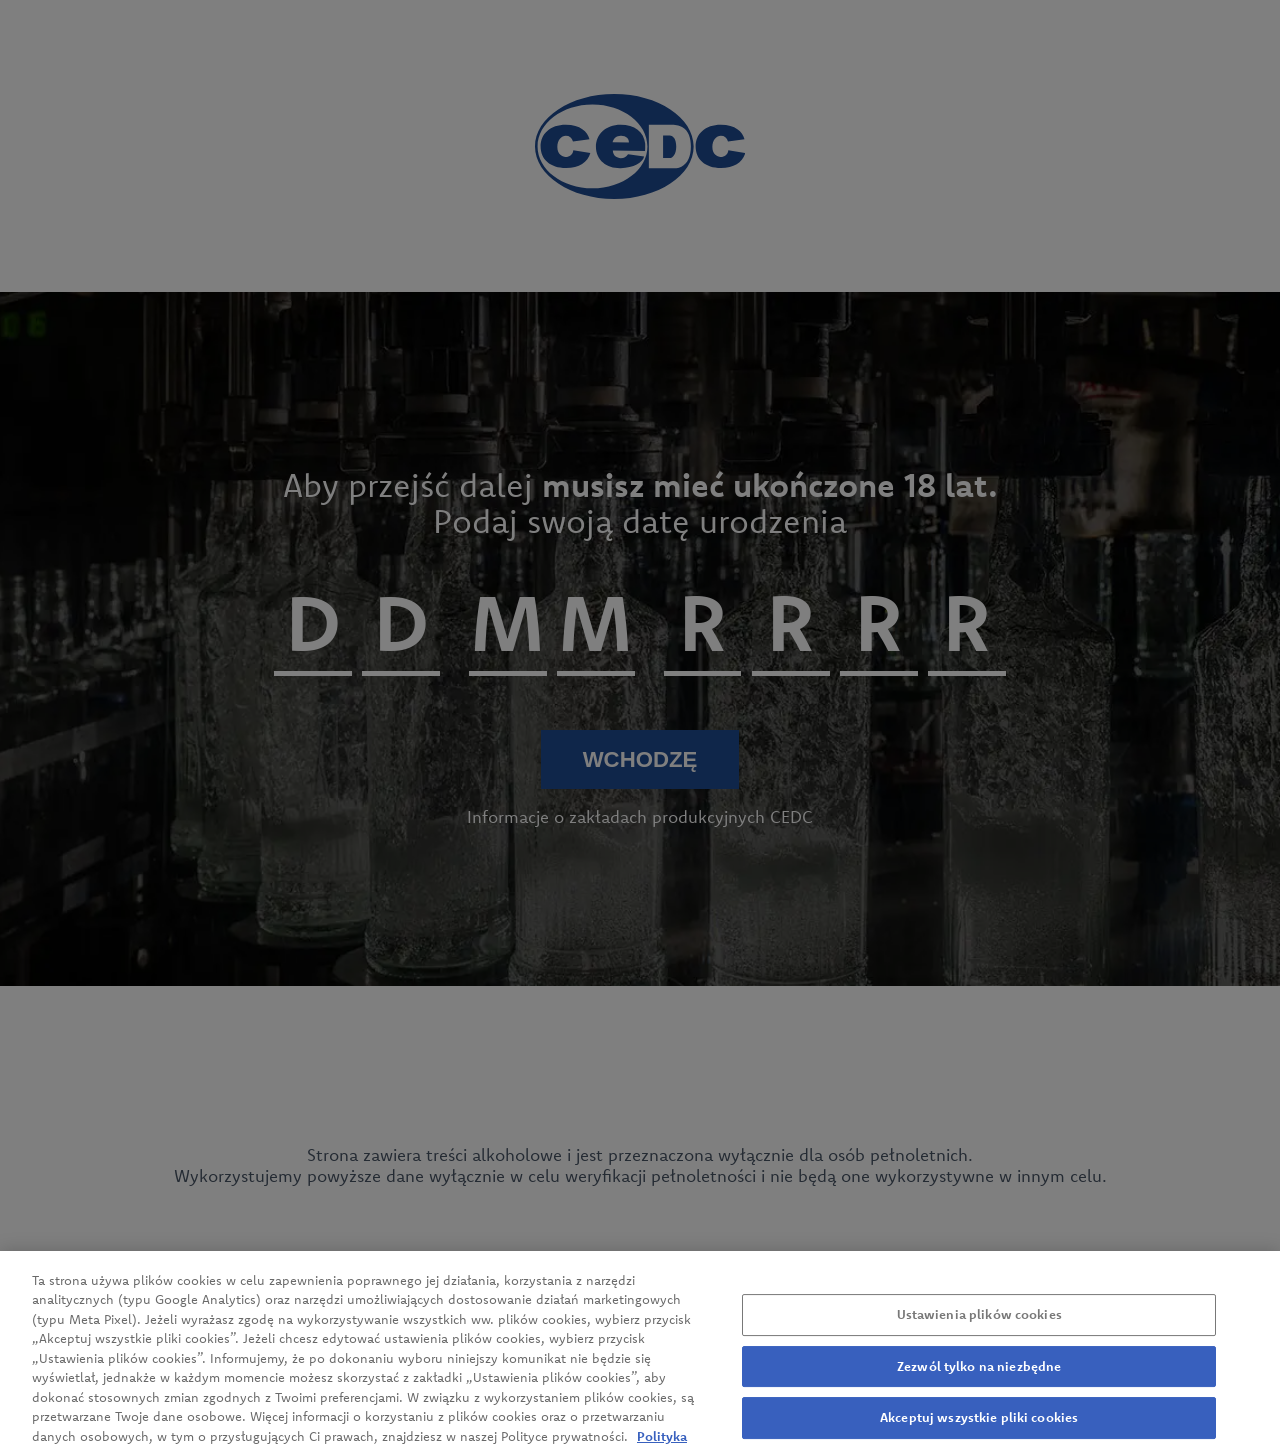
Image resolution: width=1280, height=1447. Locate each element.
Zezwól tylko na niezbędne (979, 1381)
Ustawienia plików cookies (979, 1329)
